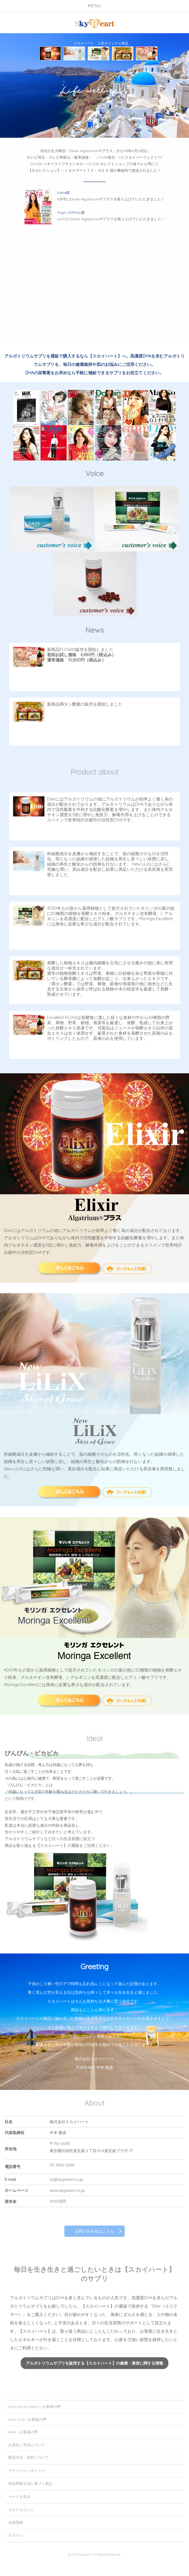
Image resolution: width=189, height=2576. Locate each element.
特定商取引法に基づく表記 (30, 2483)
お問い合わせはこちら (94, 2231)
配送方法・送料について (28, 2457)
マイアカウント (21, 2510)
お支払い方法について (26, 2444)
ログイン (15, 2535)
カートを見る (19, 2496)
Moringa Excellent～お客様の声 (34, 2406)
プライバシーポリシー (26, 2470)
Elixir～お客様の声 (23, 2432)
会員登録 (15, 2522)
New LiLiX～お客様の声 (27, 2419)
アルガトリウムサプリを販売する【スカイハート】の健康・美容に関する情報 (94, 2363)
